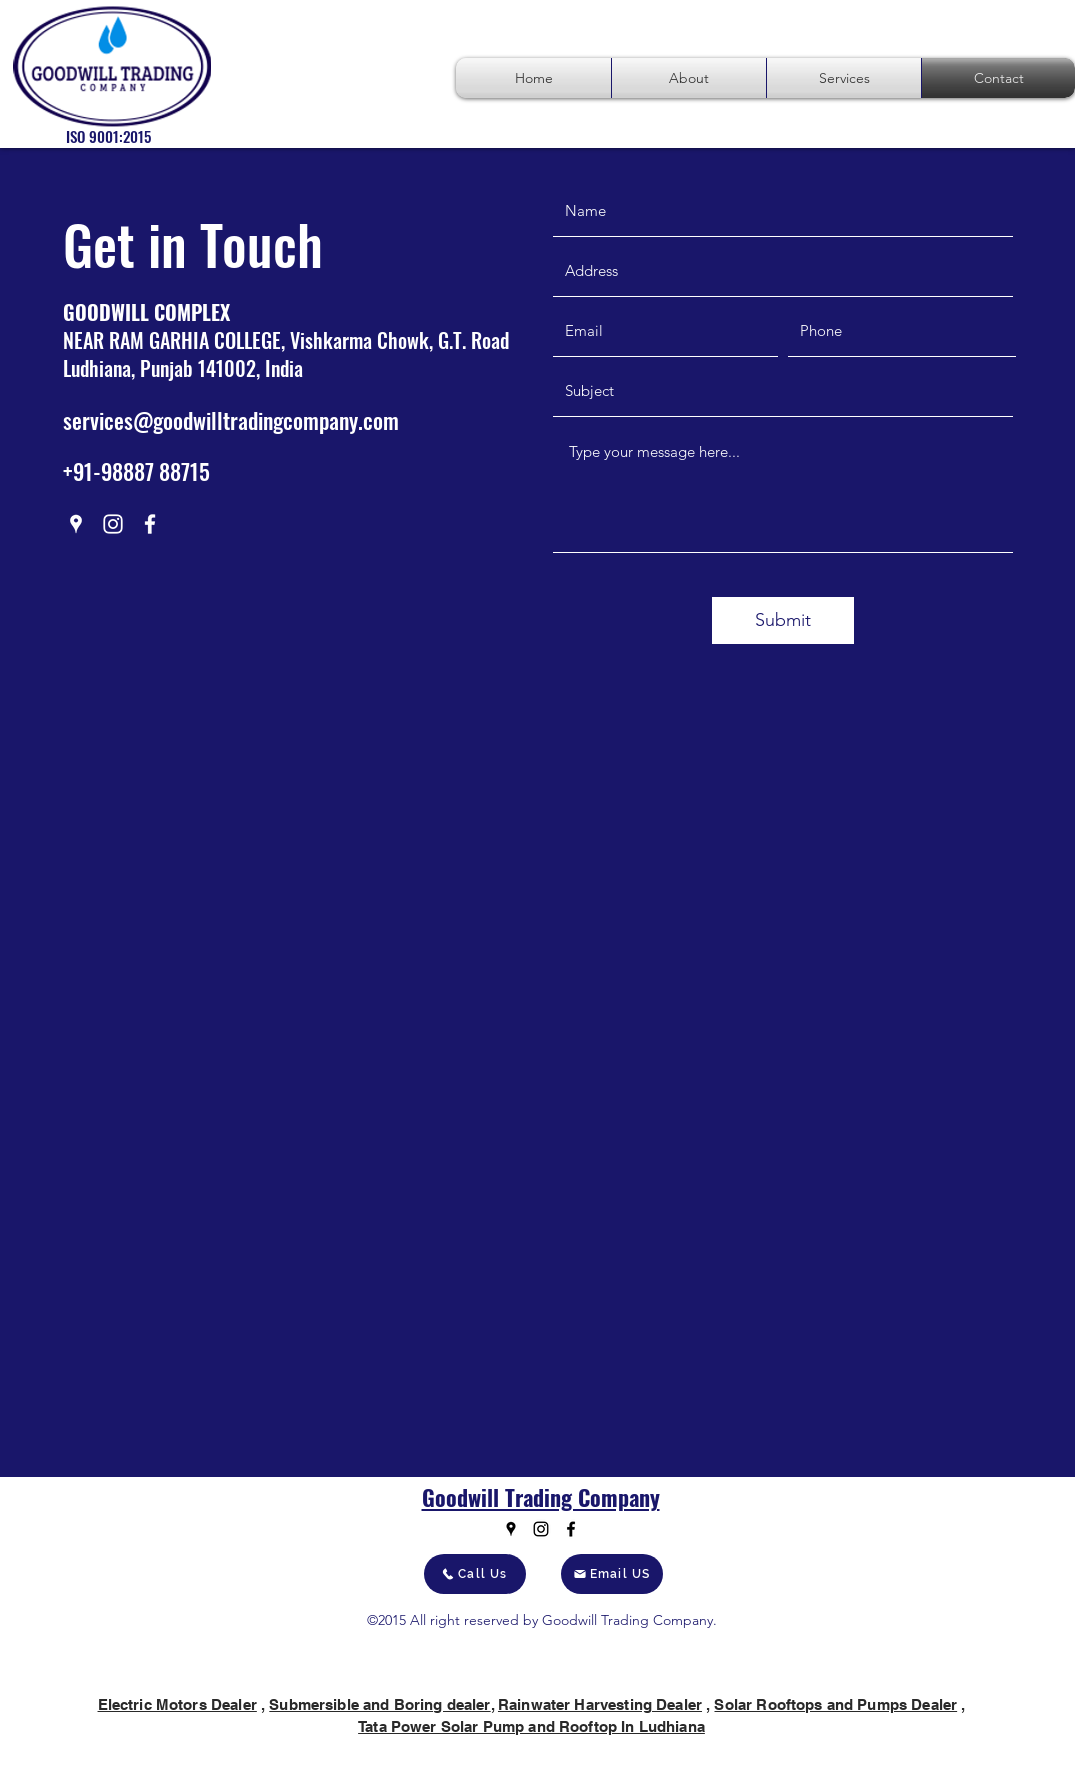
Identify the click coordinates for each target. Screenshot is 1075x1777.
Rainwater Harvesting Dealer (600, 1704)
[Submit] (783, 620)
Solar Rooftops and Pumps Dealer (835, 1704)
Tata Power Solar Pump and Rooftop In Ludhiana (531, 1726)
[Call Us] (475, 1574)
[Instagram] (113, 524)
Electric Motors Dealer (177, 1704)
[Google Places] (76, 524)
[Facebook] (150, 524)
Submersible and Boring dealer (379, 1704)
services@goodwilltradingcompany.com (231, 420)
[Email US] (612, 1574)
